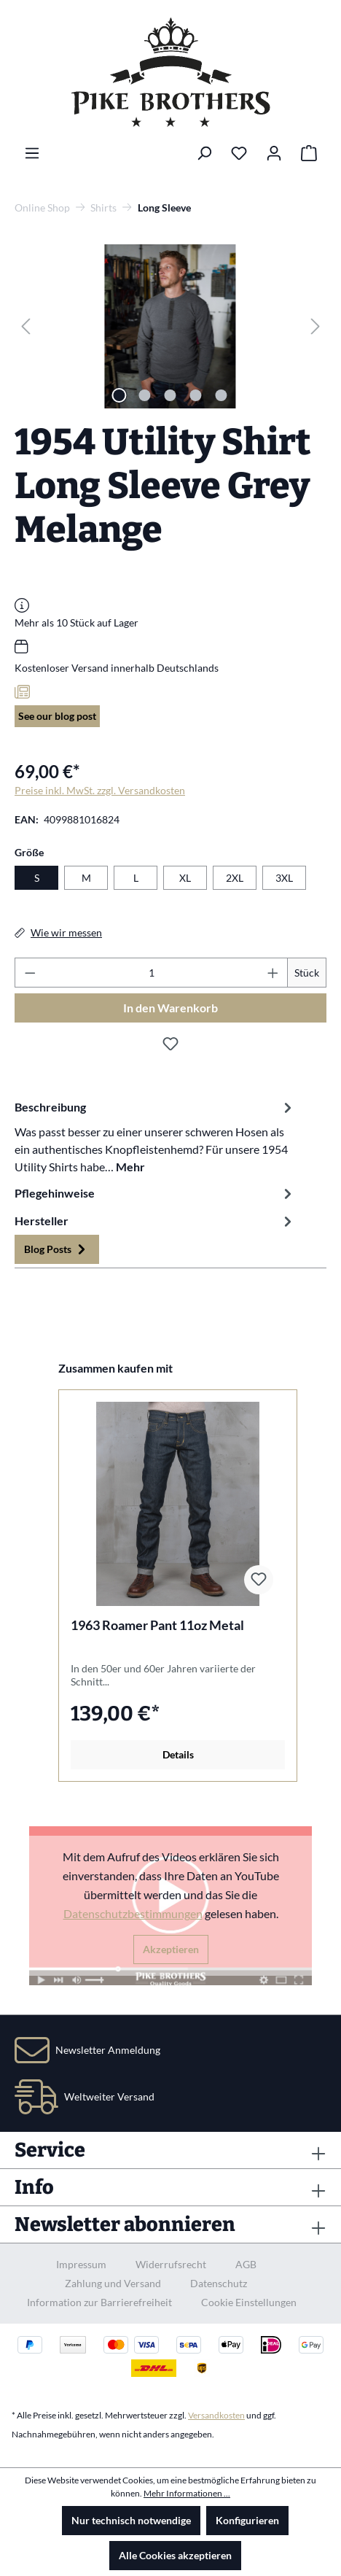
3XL (284, 878)
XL (185, 878)
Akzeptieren (171, 1949)
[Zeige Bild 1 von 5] (119, 395)
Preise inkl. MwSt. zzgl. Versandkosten (100, 790)
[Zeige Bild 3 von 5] (170, 395)
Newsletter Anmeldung (107, 2050)
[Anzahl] (151, 973)
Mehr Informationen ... (187, 2493)
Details (178, 1754)
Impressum (81, 2264)
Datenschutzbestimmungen (133, 1913)
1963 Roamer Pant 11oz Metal (157, 1625)
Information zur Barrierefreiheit (99, 2302)
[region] (170, 326)
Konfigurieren (247, 2520)
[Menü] (32, 153)
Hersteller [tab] (155, 1221)
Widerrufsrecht (171, 2264)
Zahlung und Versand (113, 2283)
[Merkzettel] (239, 153)
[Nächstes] (315, 326)
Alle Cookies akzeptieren (175, 2555)
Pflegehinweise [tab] (155, 1193)
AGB (245, 2264)
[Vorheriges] (25, 326)
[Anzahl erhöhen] (273, 973)
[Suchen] (204, 153)
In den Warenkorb (170, 1008)
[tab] (155, 1136)
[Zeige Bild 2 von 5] (145, 395)
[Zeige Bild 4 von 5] (196, 395)
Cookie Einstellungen (249, 2302)
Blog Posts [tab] (57, 1249)
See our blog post (57, 716)
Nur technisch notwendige (131, 2520)
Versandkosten (216, 2415)
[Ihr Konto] (273, 153)
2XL (234, 878)
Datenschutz (218, 2283)
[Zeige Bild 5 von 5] (221, 395)
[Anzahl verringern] (30, 973)
